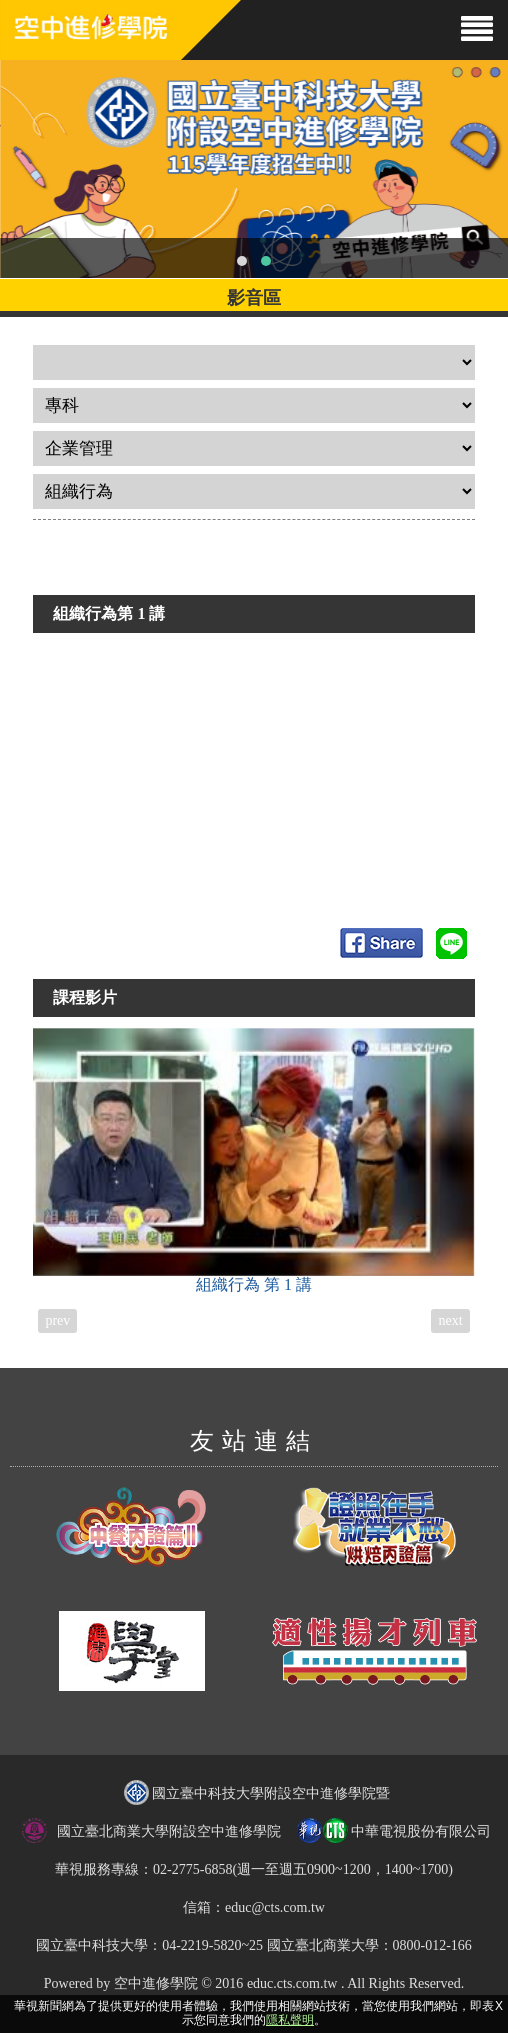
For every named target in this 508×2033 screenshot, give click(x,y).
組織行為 (253, 1160)
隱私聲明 (290, 2020)
